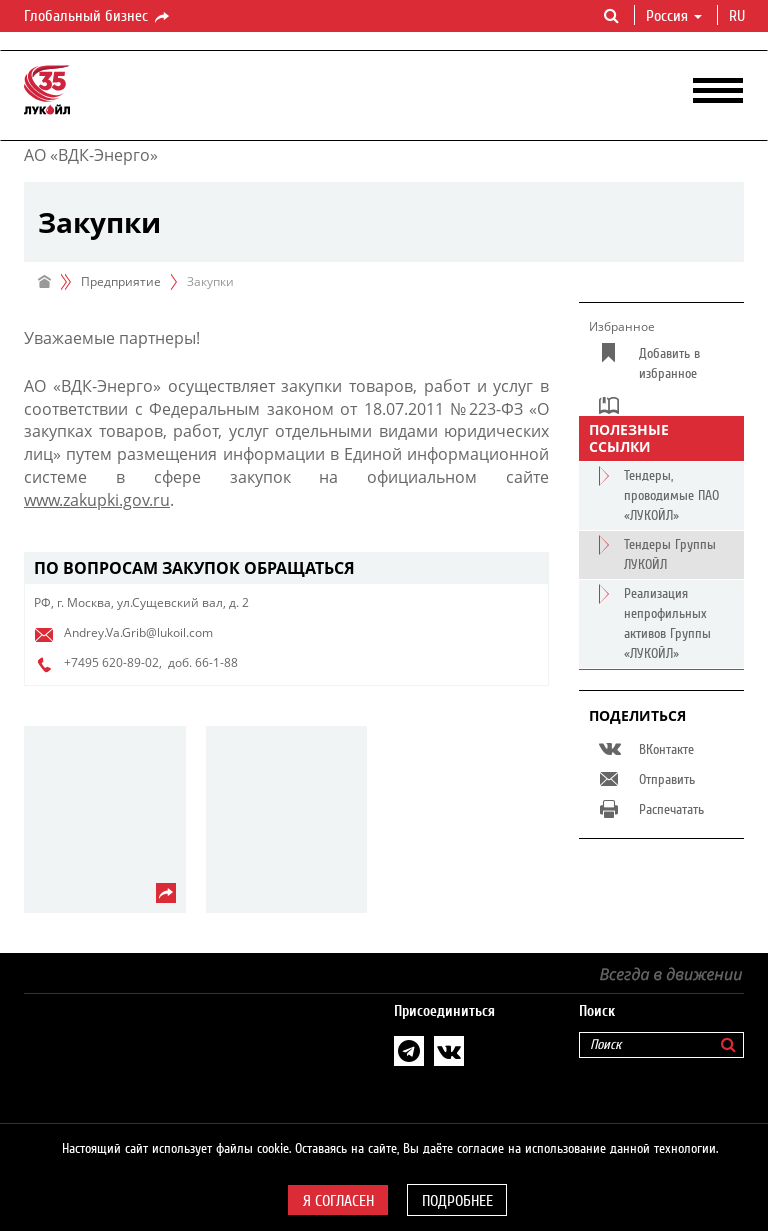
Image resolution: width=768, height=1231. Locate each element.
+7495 (81, 662)
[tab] (286, 568)
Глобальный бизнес (98, 17)
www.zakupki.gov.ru (97, 500)
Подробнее (457, 1201)
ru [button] (739, 16)
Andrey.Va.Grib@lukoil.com (138, 632)
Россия (674, 16)
